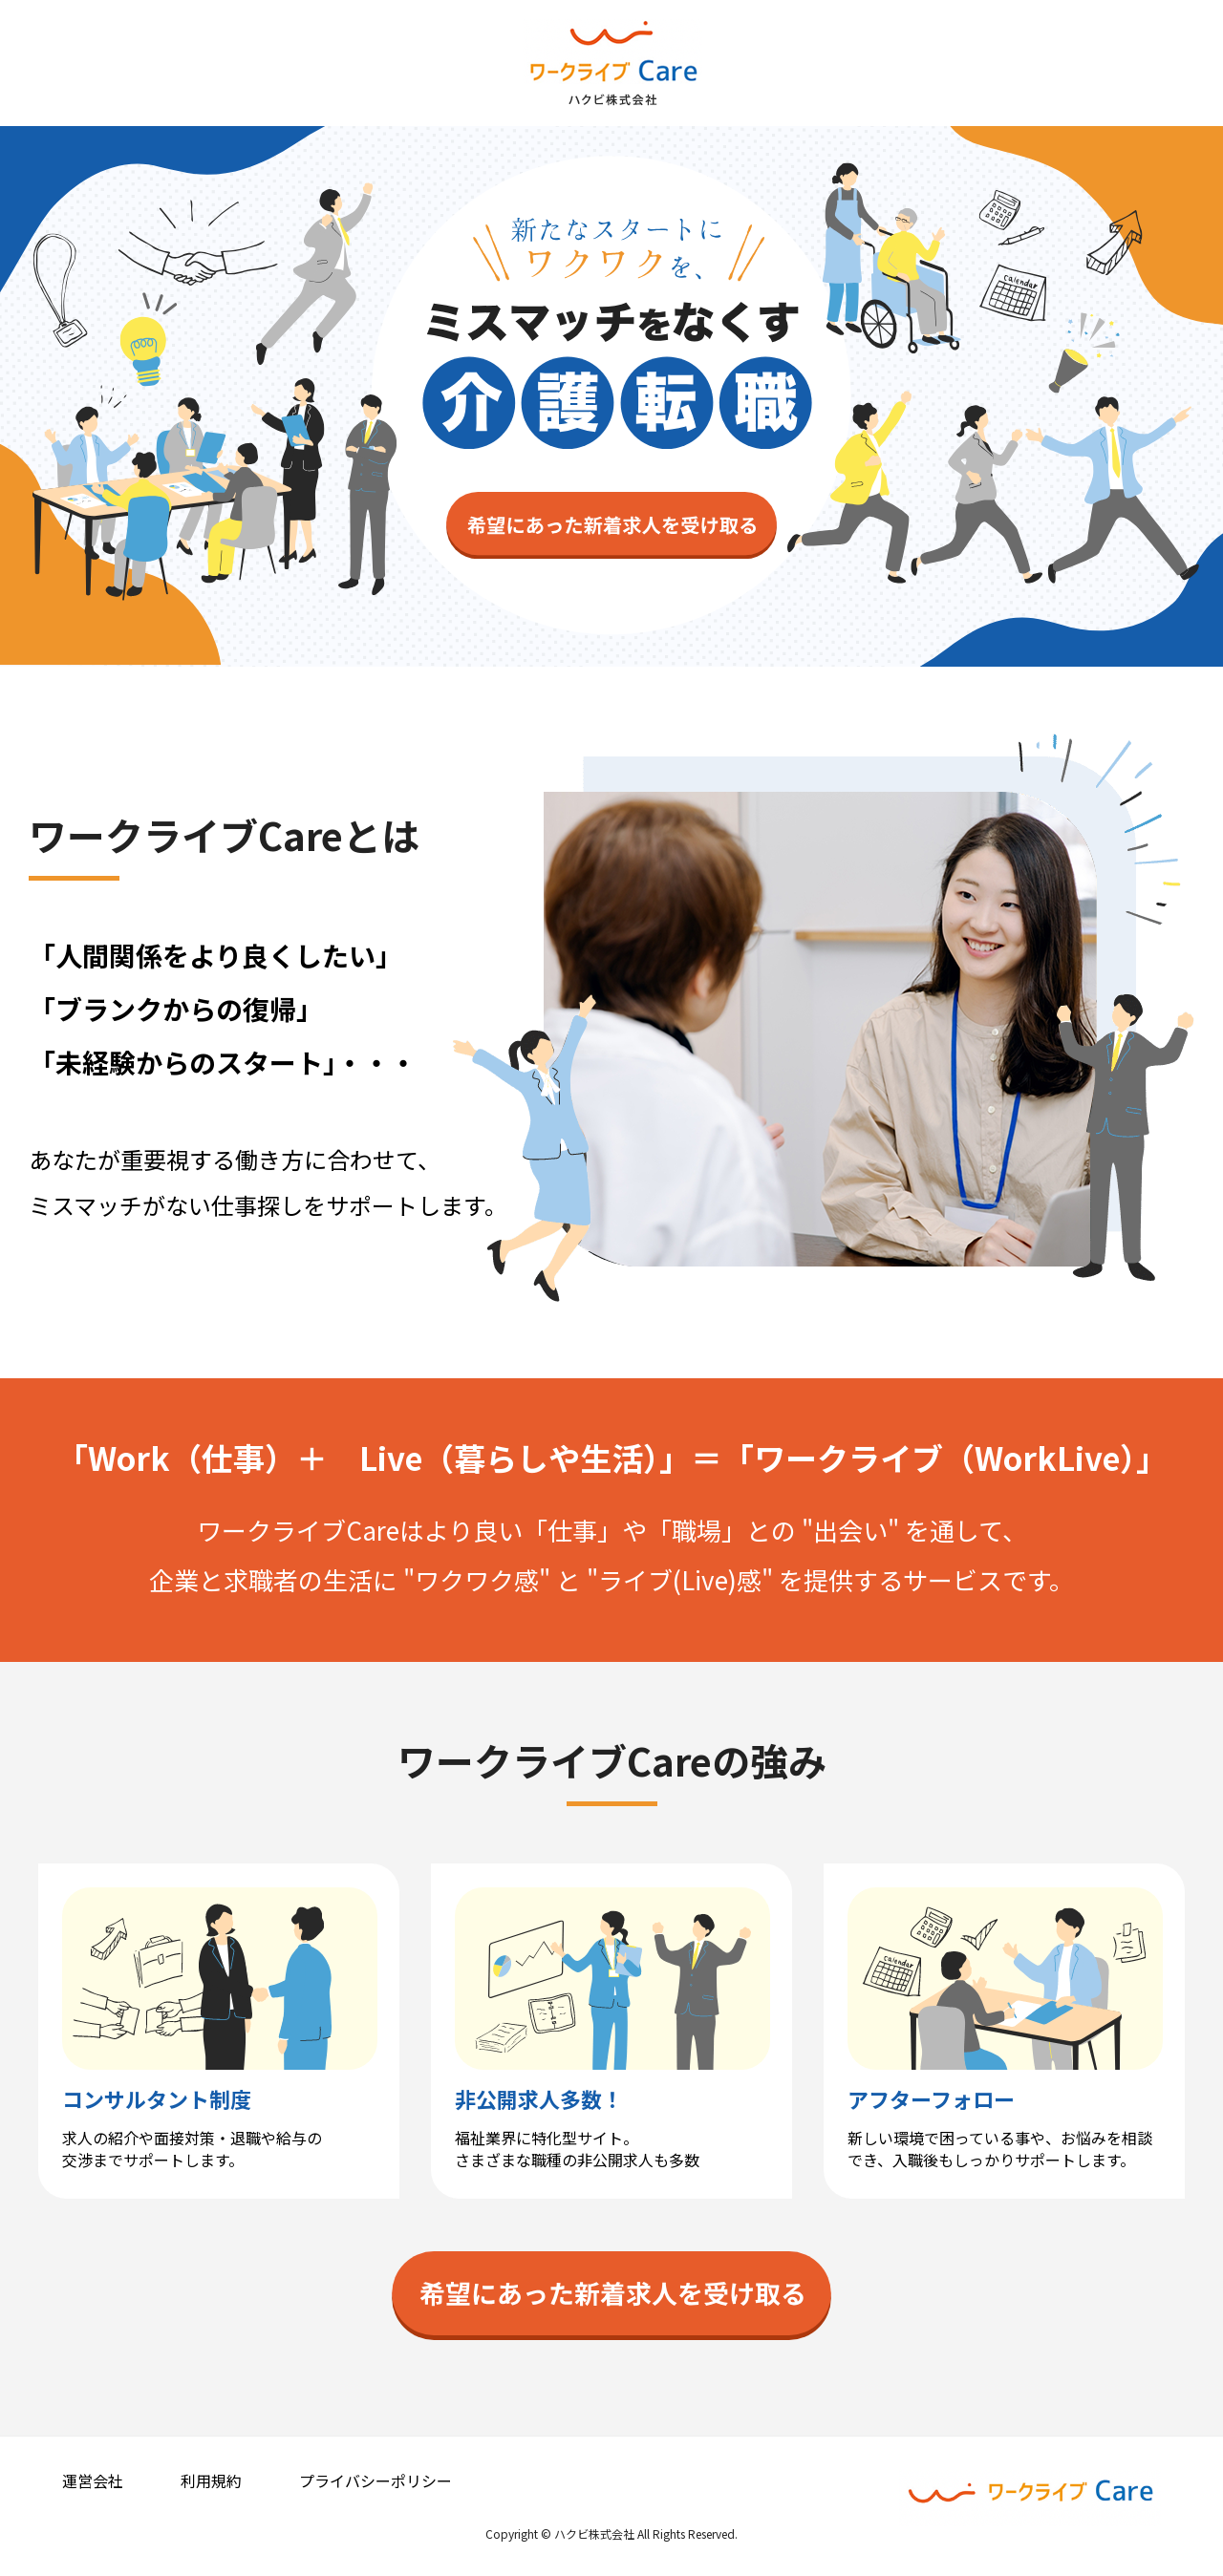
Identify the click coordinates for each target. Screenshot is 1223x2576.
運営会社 (92, 2480)
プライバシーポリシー (375, 2480)
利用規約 (211, 2480)
